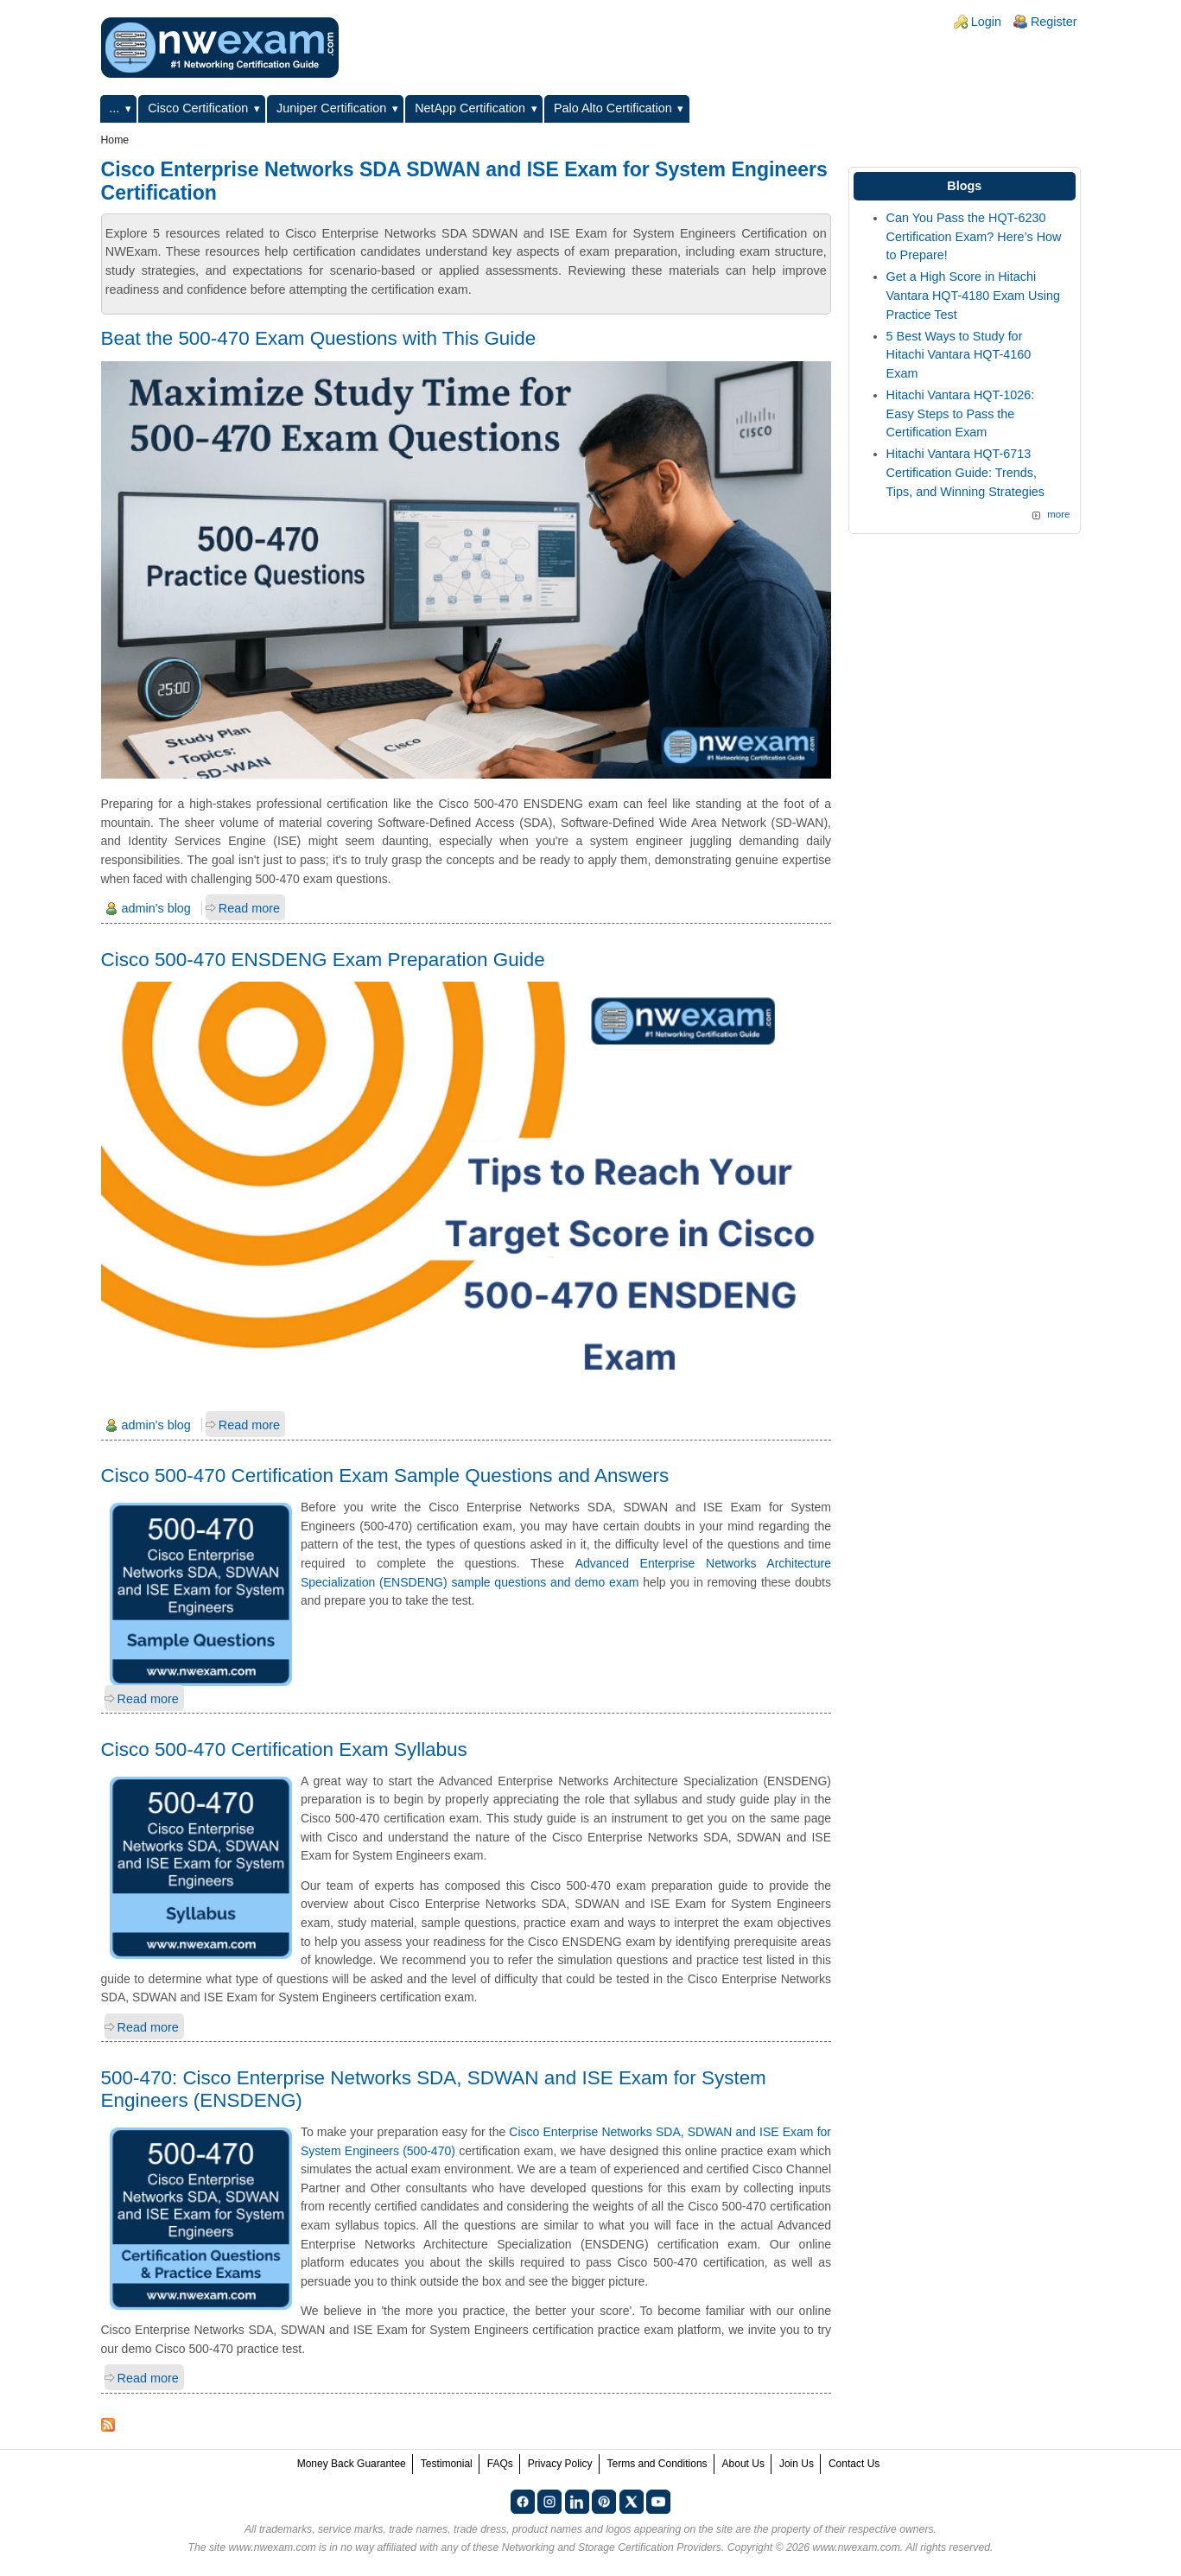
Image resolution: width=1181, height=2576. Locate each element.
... (114, 108)
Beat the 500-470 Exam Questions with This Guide (319, 338)
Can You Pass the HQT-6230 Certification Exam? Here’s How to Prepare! (974, 236)
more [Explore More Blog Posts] (1058, 514)
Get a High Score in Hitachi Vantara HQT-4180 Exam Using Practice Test (973, 295)
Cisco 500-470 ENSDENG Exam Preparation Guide (323, 959)
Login (986, 22)
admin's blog (156, 908)
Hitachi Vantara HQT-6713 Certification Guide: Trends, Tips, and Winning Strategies (965, 472)
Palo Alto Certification (613, 108)
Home (115, 140)
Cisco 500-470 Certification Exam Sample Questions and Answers (385, 1475)
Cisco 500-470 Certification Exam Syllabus (284, 1749)
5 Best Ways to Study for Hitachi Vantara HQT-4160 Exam (959, 354)
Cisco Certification (198, 108)
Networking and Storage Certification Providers (611, 2547)
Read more (249, 908)
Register (1054, 22)
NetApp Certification (470, 108)
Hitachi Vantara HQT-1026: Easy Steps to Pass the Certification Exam (960, 413)
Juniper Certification (331, 108)
